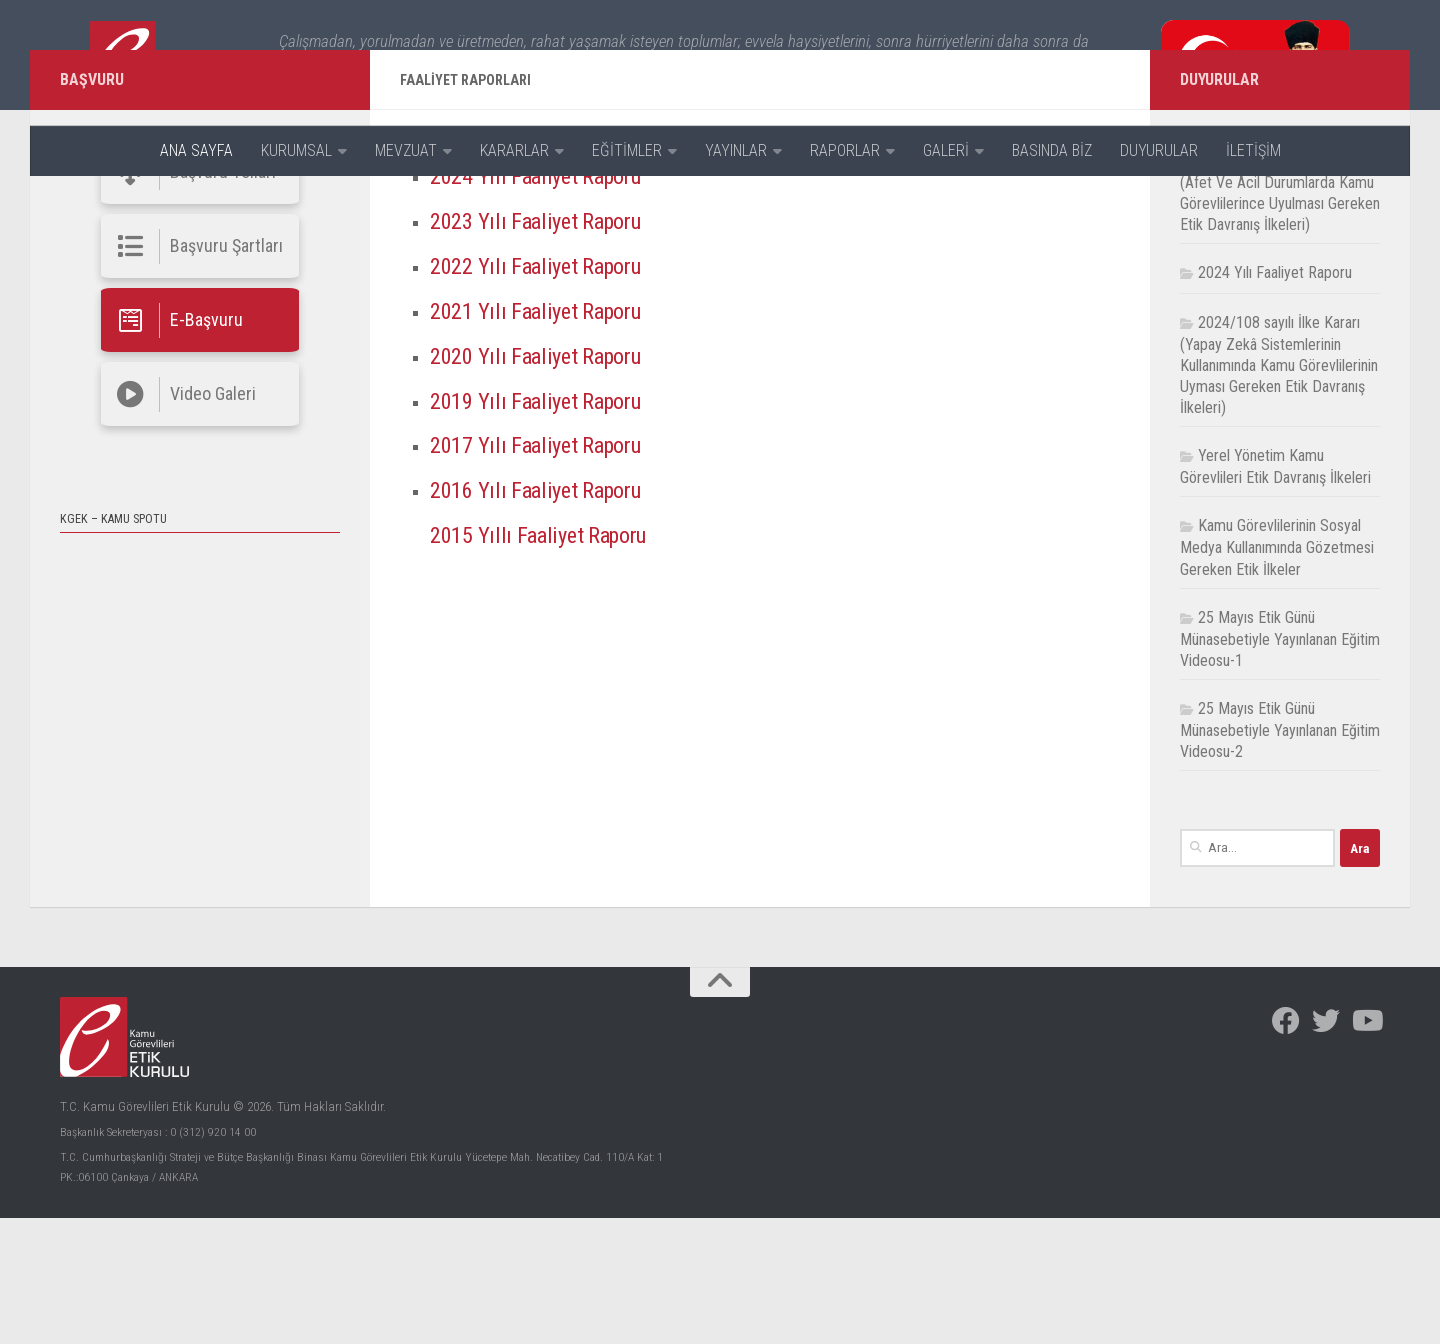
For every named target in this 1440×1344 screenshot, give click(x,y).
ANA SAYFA (196, 150)
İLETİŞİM (1253, 150)
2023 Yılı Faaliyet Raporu (545, 347)
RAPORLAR (845, 150)
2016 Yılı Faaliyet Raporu (545, 617)
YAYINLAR (736, 150)
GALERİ (946, 150)
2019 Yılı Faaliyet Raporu (545, 527)
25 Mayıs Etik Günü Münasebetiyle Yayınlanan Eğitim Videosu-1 (1280, 765)
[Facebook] (1286, 1148)
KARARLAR (514, 150)
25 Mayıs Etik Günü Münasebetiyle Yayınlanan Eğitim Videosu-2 (1280, 856)
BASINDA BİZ (1052, 150)
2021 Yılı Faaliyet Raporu (545, 437)
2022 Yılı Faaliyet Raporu (545, 392)
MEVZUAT (406, 150)
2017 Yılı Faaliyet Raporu (545, 572)
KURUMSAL (296, 150)
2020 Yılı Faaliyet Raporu (545, 482)
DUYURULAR (1159, 150)
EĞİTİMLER (627, 150)
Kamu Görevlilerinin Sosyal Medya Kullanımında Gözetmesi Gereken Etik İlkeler (1277, 674)
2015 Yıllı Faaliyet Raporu (548, 661)
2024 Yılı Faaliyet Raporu (545, 302)
